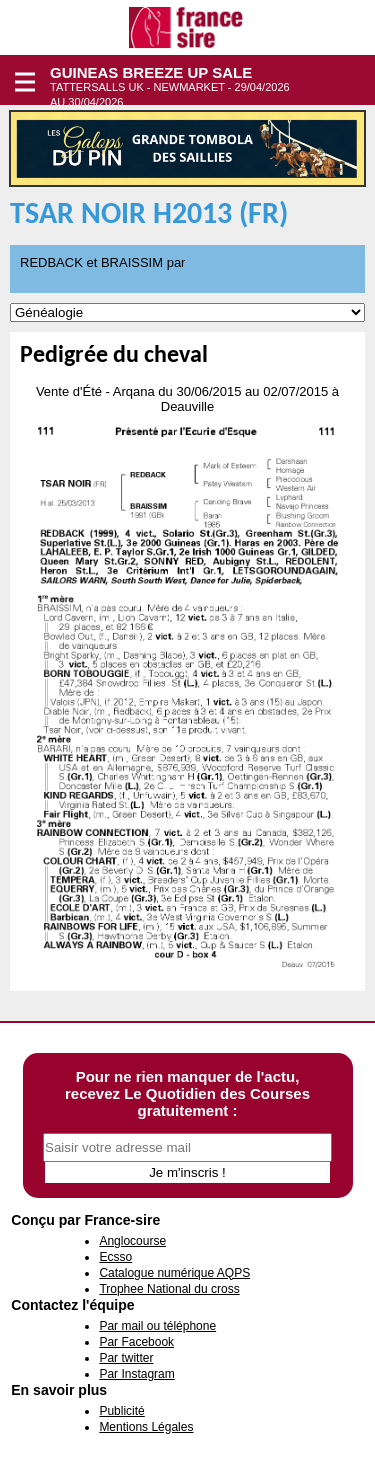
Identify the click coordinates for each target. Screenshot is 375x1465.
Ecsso (115, 1257)
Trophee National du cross (169, 1289)
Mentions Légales (146, 1427)
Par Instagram (136, 1374)
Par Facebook (136, 1342)
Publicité (121, 1411)
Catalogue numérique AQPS (174, 1273)
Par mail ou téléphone (157, 1326)
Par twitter (126, 1358)
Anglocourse (132, 1241)
